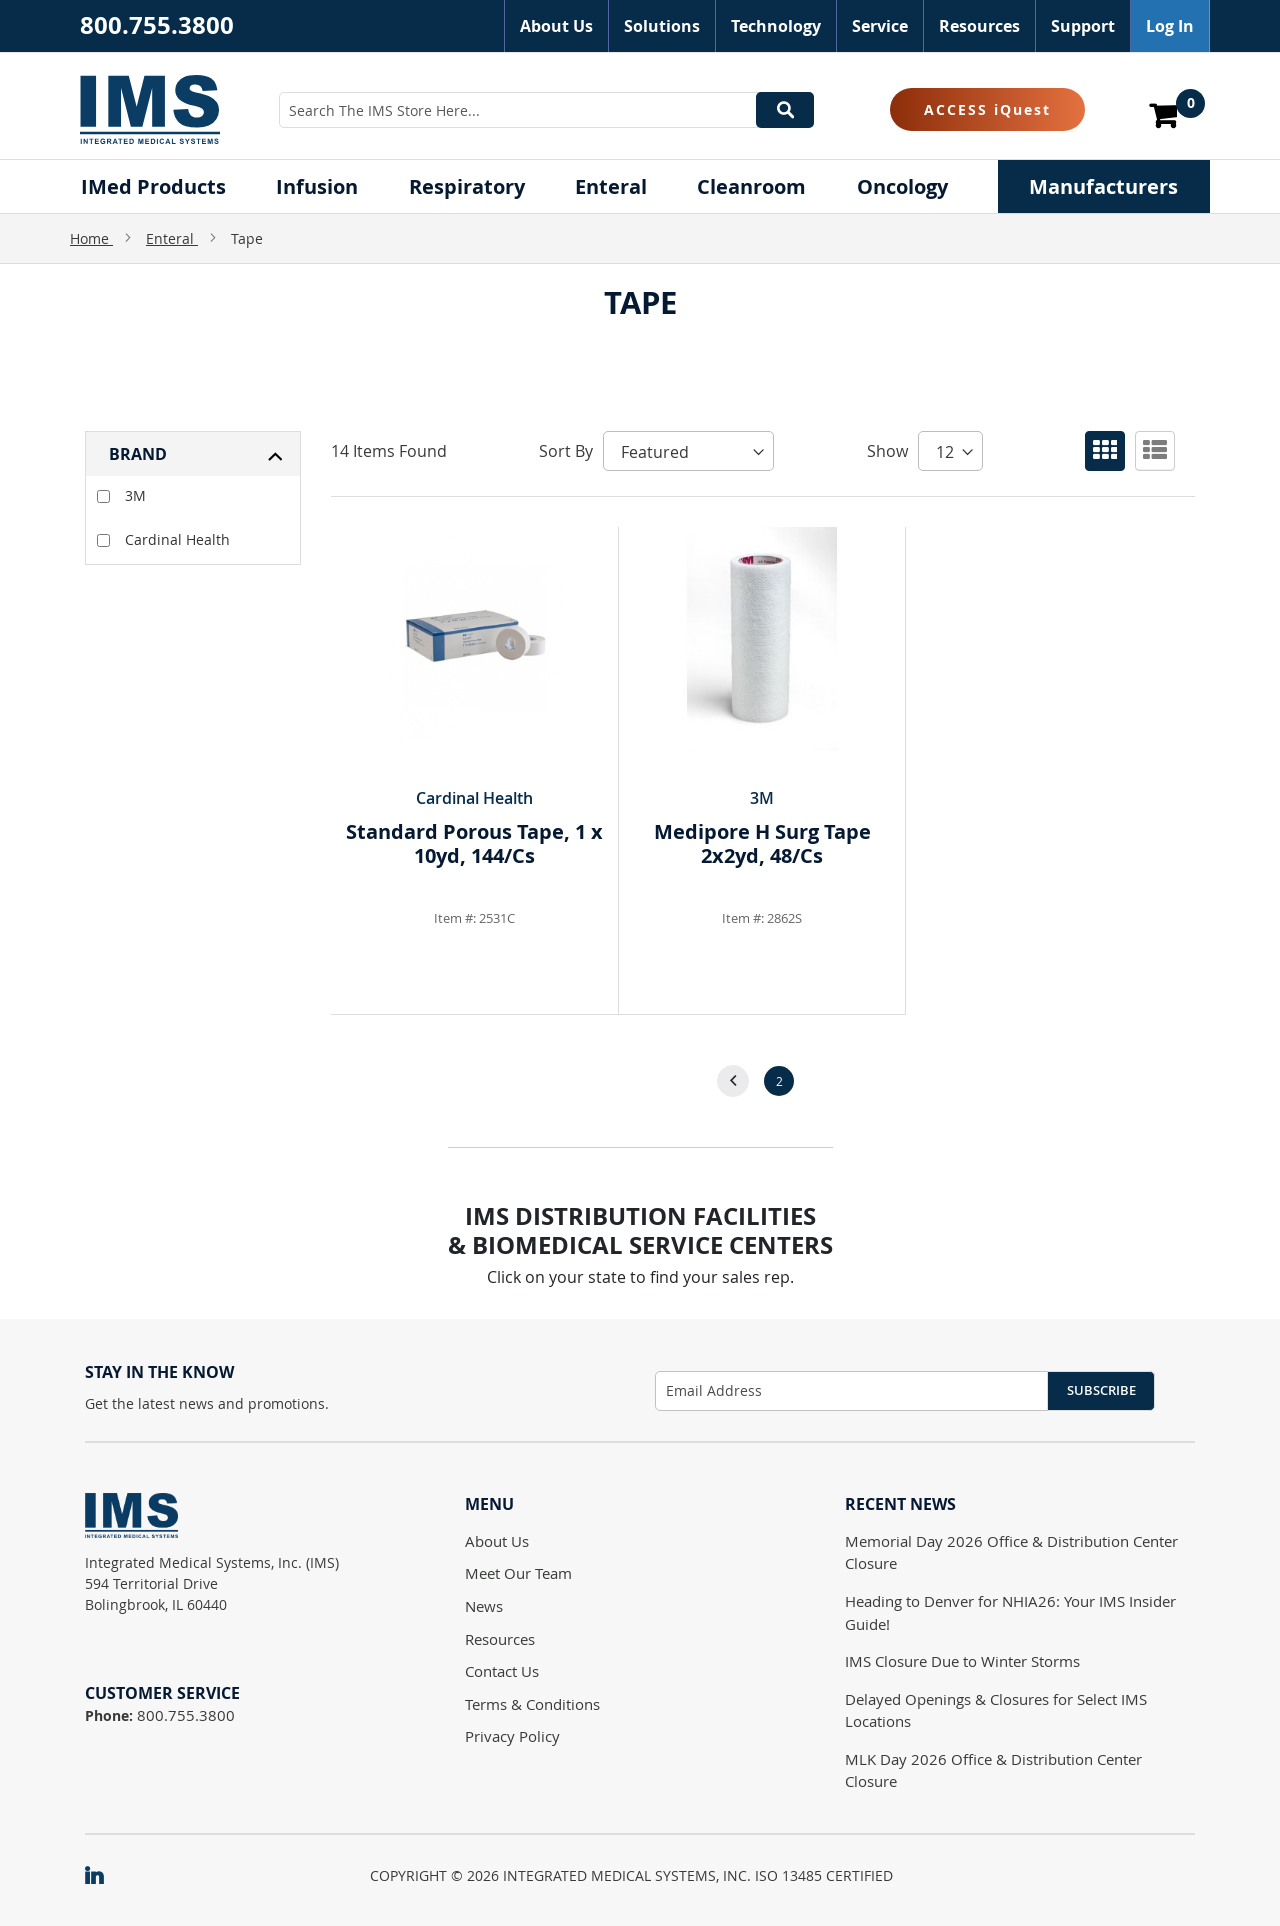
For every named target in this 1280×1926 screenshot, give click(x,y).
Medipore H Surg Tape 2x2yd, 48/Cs (762, 843)
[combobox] (546, 110)
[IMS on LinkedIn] (104, 1877)
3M (121, 495)
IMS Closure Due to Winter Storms (962, 1661)
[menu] (640, 186)
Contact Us (502, 1671)
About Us (556, 26)
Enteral (172, 238)
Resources (979, 26)
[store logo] (150, 109)
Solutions (662, 26)
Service (880, 26)
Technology (776, 26)
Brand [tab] (138, 454)
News (484, 1606)
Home (91, 238)
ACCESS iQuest (987, 109)
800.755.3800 (157, 25)
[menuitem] (153, 186)
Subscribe (1101, 1390)
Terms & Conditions (532, 1704)
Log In (1170, 26)
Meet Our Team (518, 1573)
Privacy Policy (512, 1736)
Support (1083, 26)
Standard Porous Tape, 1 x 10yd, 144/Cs (474, 843)
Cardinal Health (163, 539)
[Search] (785, 110)
